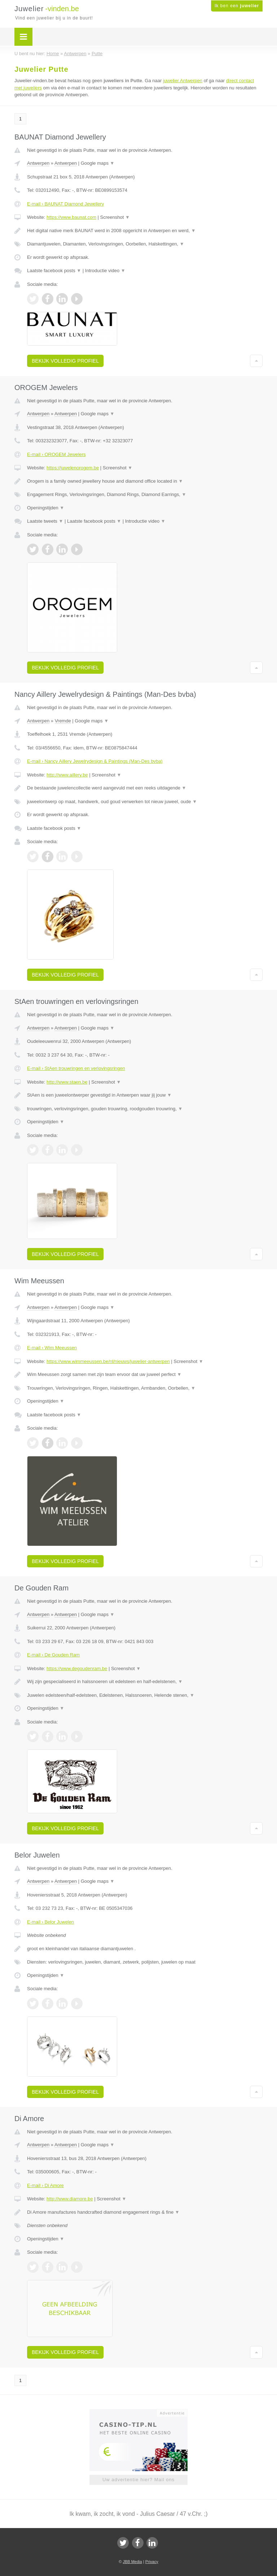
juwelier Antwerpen (182, 80)
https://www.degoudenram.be (77, 1668)
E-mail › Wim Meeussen (52, 1347)
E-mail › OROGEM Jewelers (56, 454)
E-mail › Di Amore (45, 2185)
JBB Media (132, 2561)
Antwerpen (38, 163)
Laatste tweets (45, 521)
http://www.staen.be (67, 1082)
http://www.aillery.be (67, 775)
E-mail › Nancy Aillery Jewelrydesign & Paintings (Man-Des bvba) (95, 761)
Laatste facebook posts (54, 270)
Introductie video (105, 270)
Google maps (98, 163)
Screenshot (115, 217)
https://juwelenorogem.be (73, 467)
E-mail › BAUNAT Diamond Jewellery (65, 204)
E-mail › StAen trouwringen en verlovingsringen (76, 1068)
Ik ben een (237, 5)
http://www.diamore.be (70, 2198)
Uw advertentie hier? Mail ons (138, 2479)
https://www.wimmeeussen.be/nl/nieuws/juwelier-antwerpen (108, 1361)
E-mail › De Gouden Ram (53, 1654)
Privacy (151, 2561)
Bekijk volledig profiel (65, 361)
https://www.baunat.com (71, 217)
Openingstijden (45, 507)
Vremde (63, 720)
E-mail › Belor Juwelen (50, 1922)
